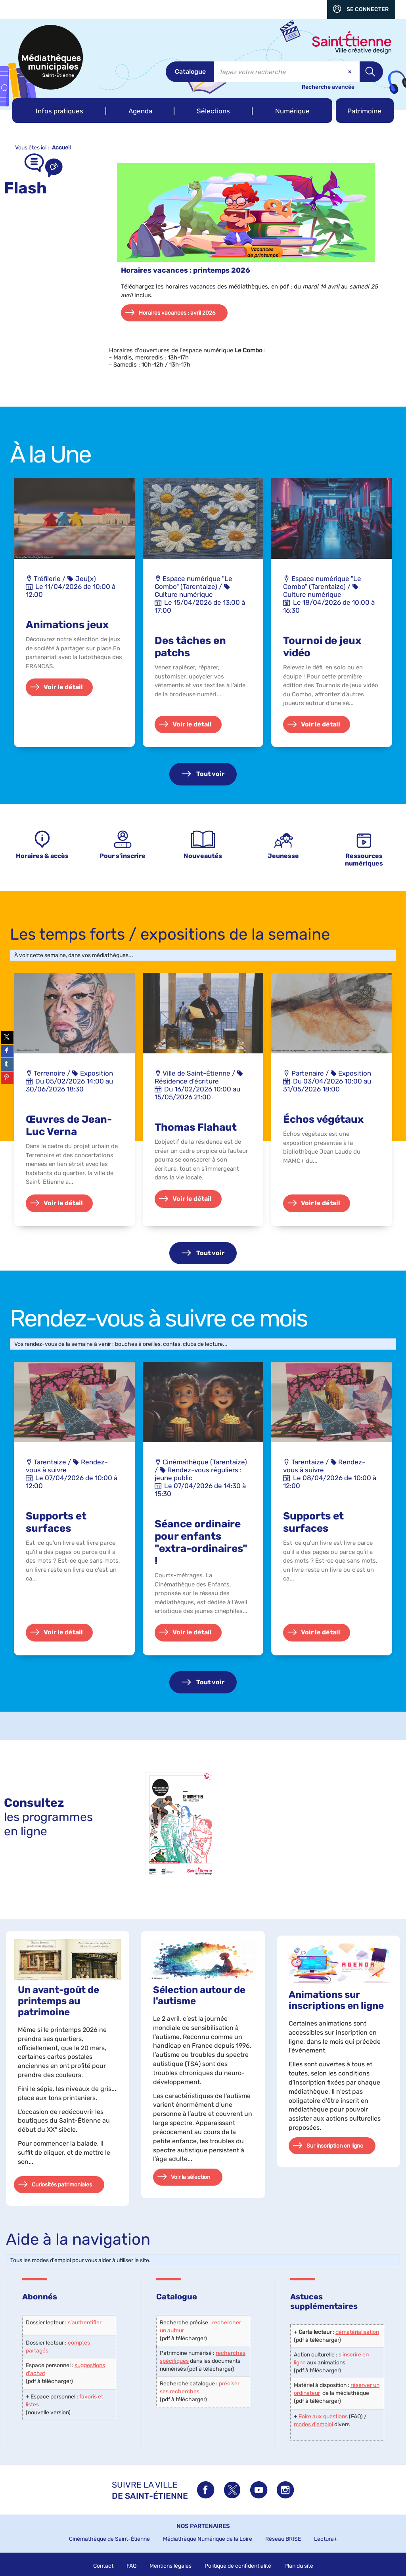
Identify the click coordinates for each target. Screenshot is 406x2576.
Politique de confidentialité (238, 2566)
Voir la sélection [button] (190, 2177)
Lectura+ (325, 2539)
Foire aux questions (322, 2416)
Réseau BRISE (283, 2539)
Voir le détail (63, 687)
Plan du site (298, 2566)
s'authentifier (85, 2322)
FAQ (131, 2566)
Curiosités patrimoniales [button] (62, 2184)
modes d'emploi (313, 2424)
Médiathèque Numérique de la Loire (207, 2539)
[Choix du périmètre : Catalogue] (190, 71)
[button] (59, 110)
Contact (103, 2566)
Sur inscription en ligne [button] (334, 2145)
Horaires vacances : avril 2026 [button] (177, 313)
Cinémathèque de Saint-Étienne (109, 2539)
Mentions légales (170, 2566)
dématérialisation (357, 2332)
